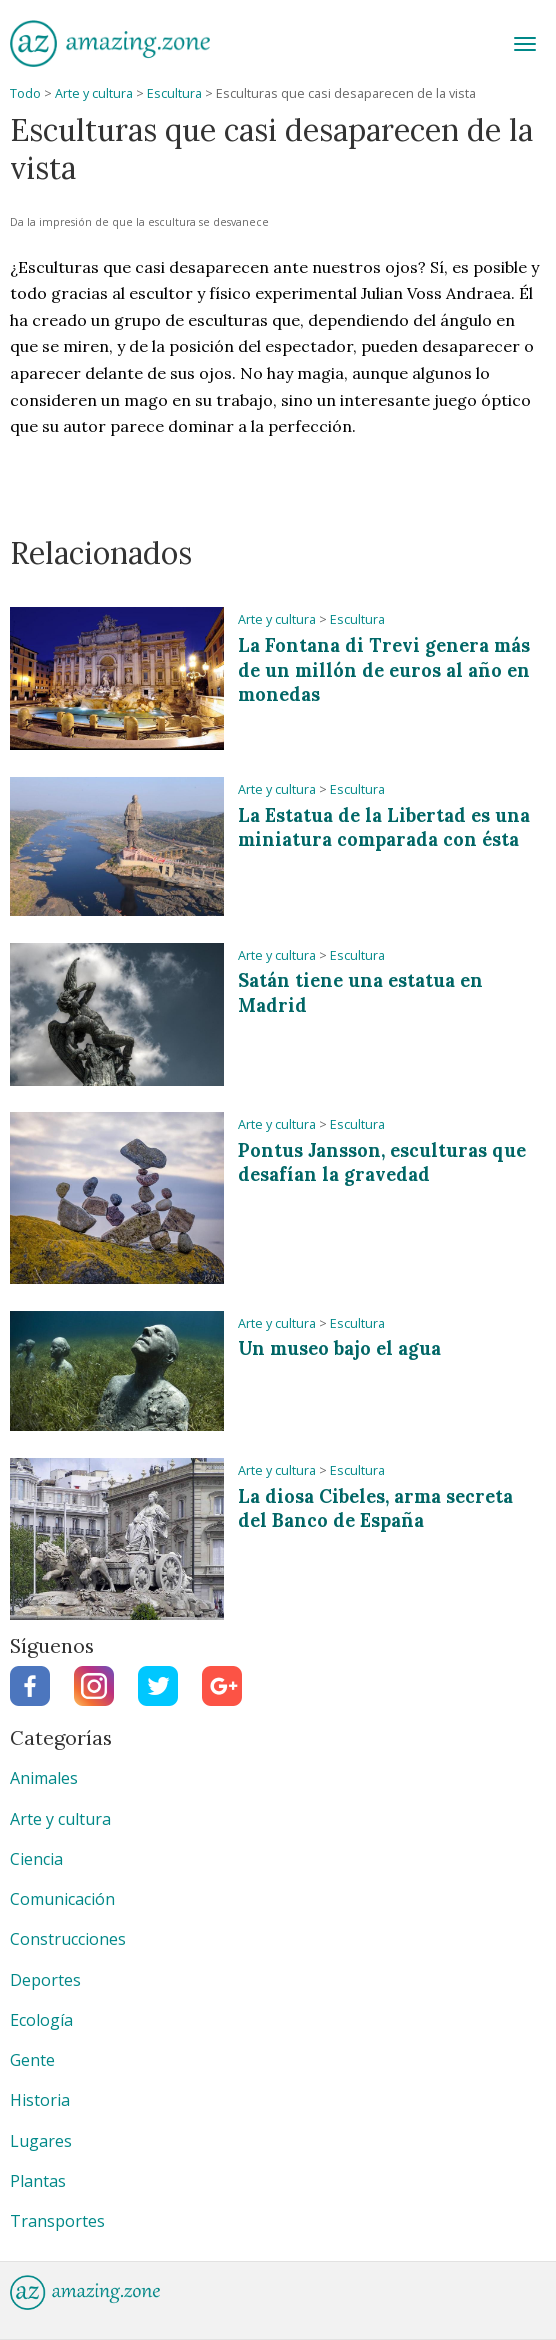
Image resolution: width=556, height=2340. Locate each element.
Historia (40, 2100)
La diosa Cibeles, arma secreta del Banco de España (375, 1509)
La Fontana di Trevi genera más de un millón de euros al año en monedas (384, 670)
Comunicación (62, 1899)
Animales (44, 1778)
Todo (25, 93)
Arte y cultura (94, 93)
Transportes (57, 2221)
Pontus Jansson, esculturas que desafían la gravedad (382, 1163)
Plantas (38, 2181)
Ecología (41, 2020)
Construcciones (68, 1939)
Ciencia (36, 1859)
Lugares (41, 2141)
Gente (32, 2060)
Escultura (174, 93)
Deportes (45, 1980)
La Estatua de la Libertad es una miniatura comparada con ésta (384, 828)
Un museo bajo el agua (339, 1348)
